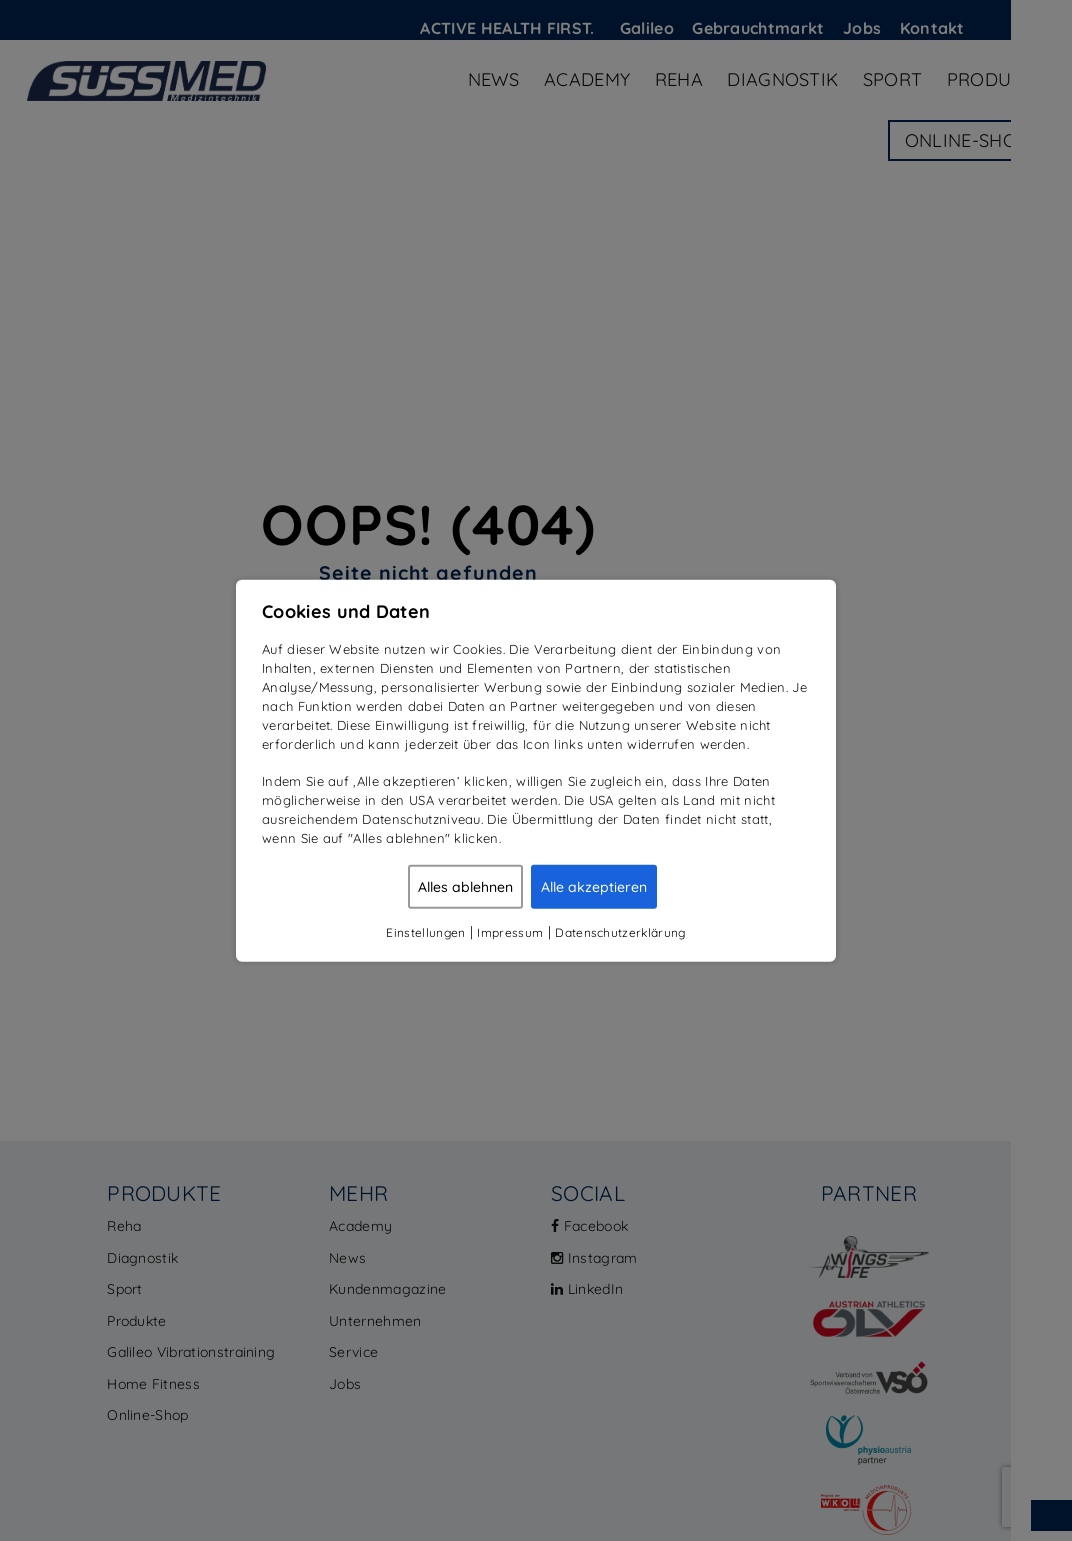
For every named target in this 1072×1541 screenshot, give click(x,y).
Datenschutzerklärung (620, 931)
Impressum (510, 931)
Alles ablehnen (465, 886)
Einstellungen (425, 931)
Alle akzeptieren (594, 886)
